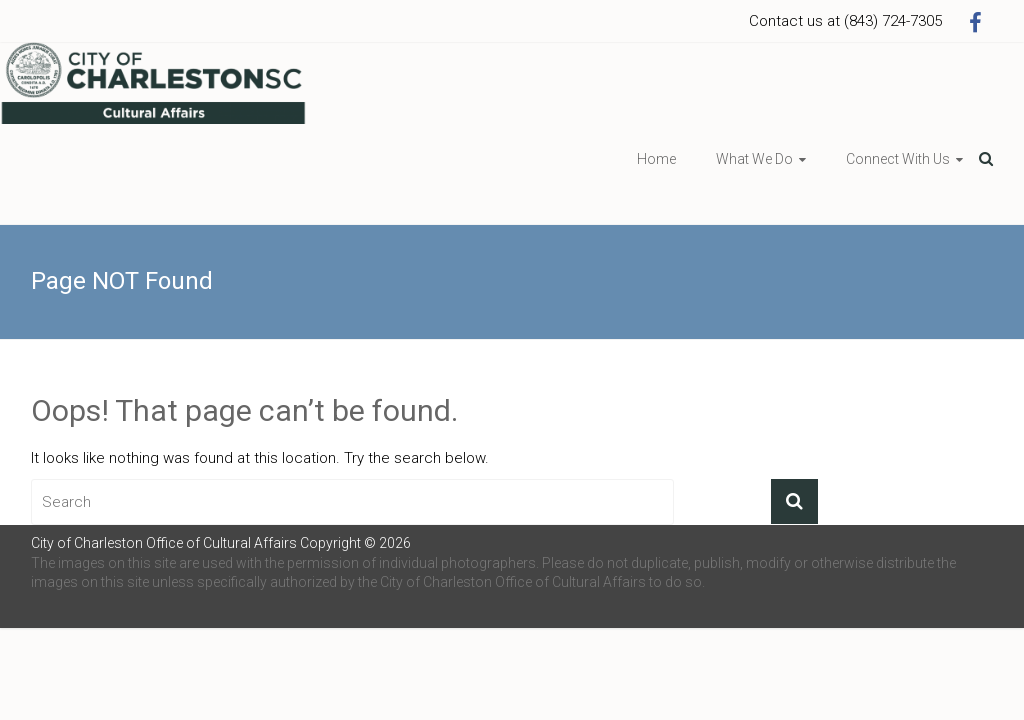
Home (656, 159)
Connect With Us (898, 159)
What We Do (754, 159)
